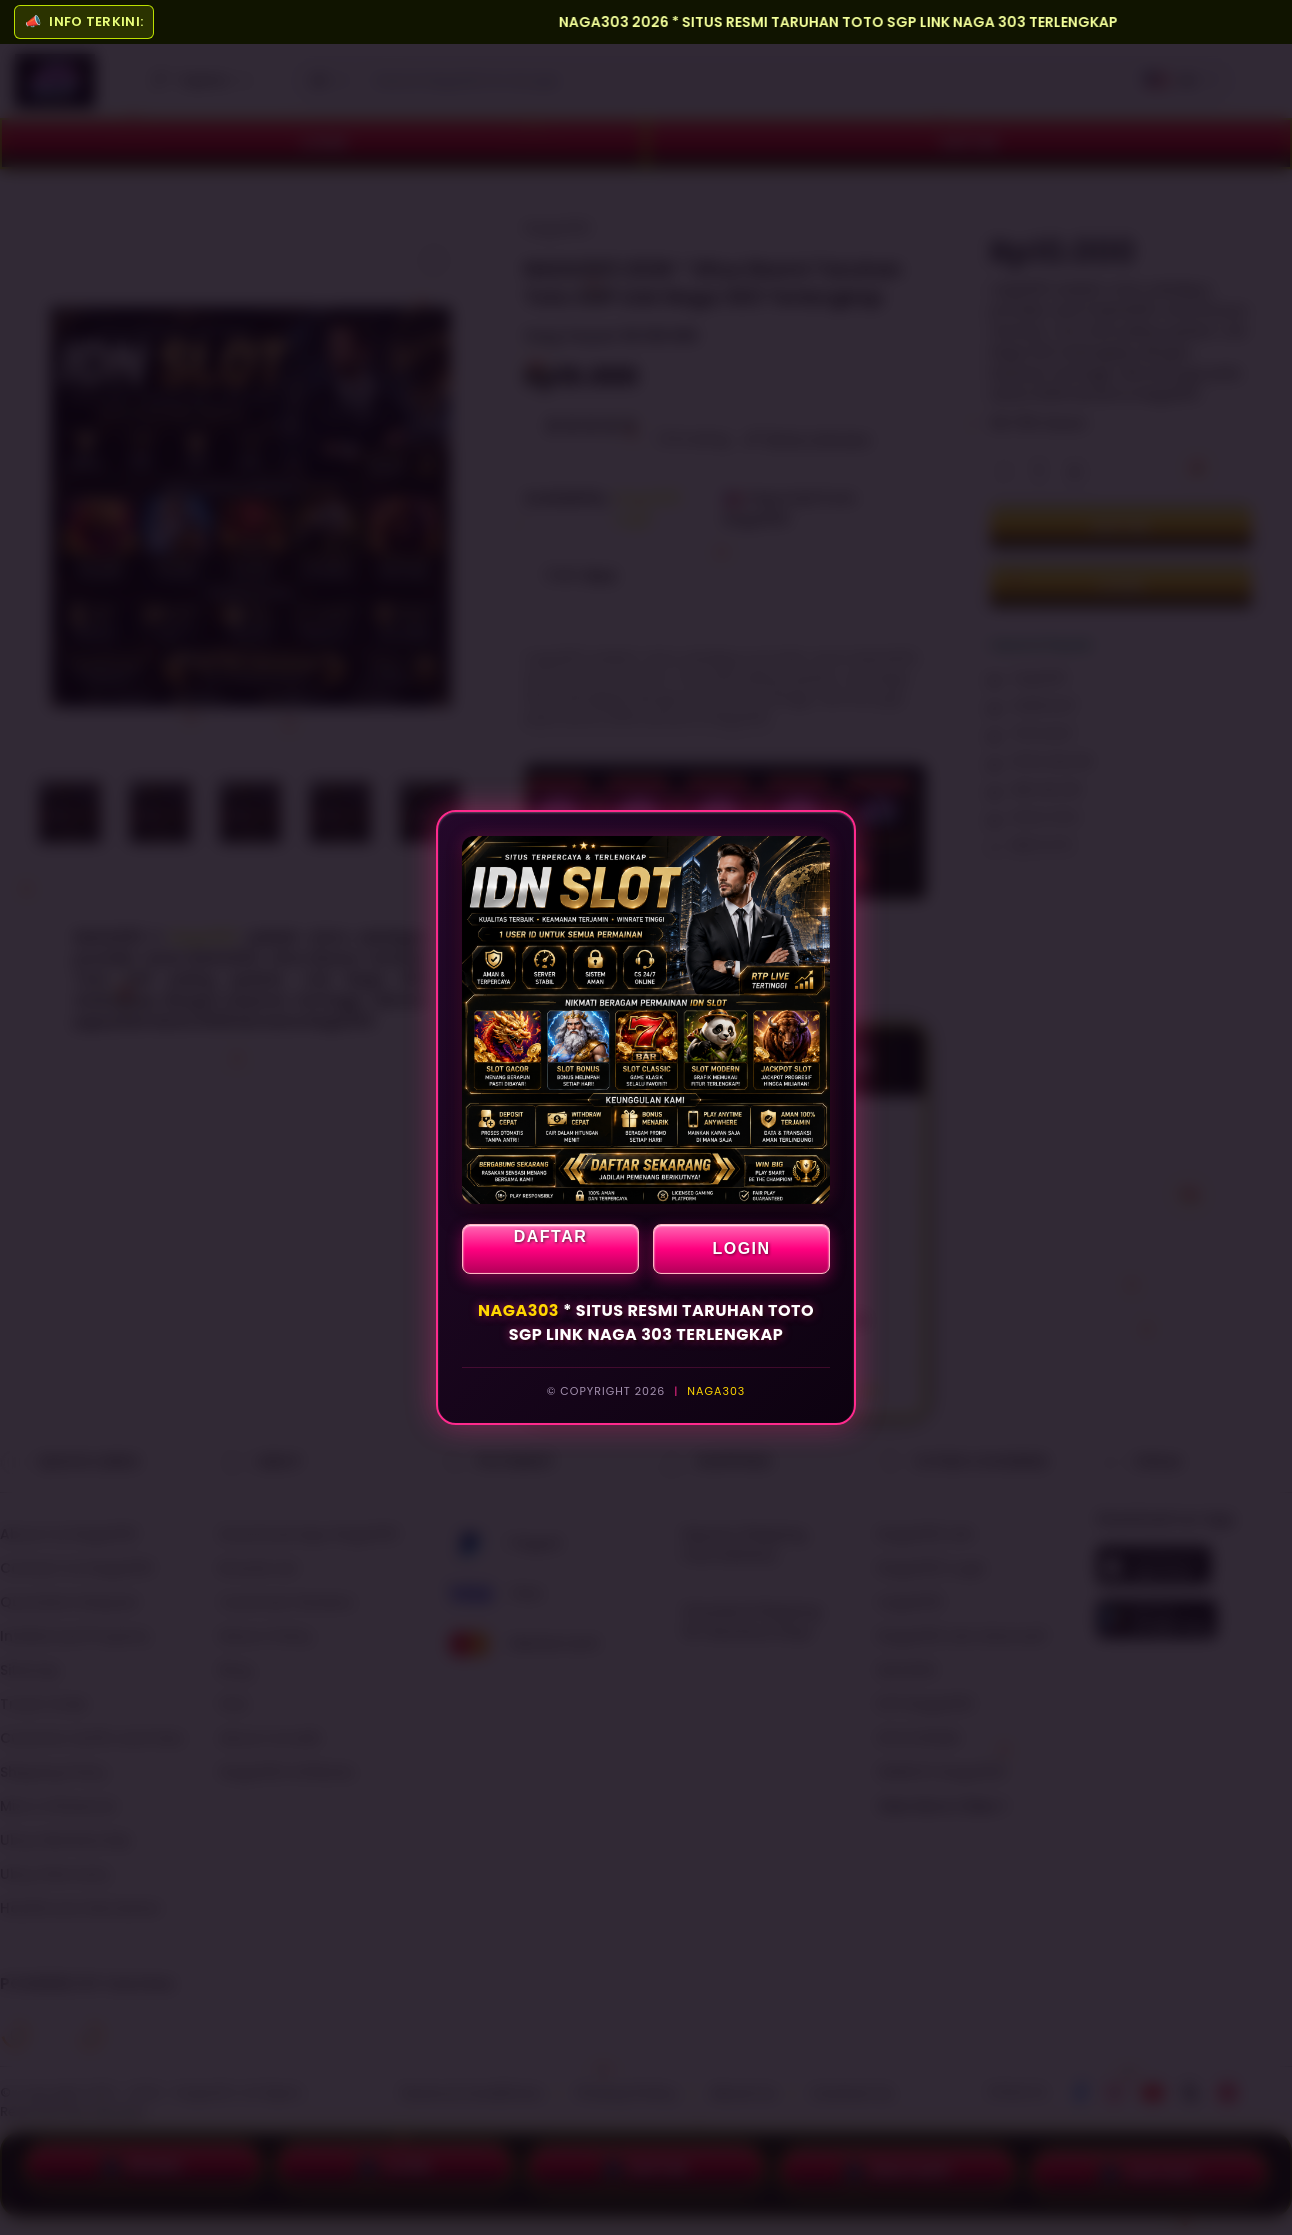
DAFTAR (551, 1236)
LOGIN (741, 1248)
